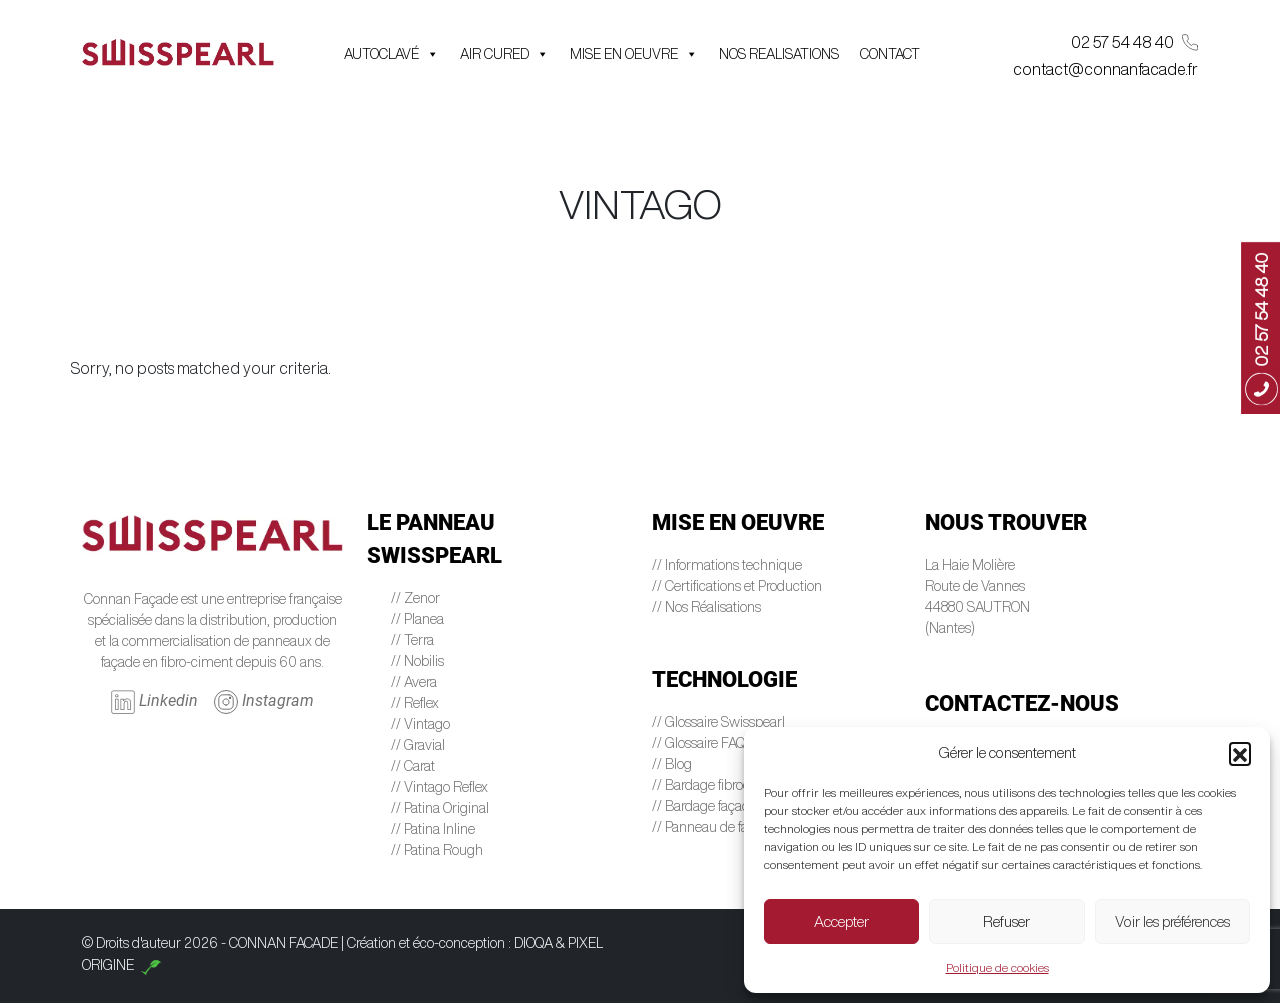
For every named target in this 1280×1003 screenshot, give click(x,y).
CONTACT (890, 54)
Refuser (1006, 921)
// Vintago (420, 724)
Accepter (841, 921)
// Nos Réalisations (706, 607)
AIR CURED (504, 54)
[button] (1240, 753)
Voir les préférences (1172, 921)
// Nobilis (417, 661)
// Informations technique (727, 565)
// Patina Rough (437, 850)
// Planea (417, 619)
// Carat (413, 766)
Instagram (264, 702)
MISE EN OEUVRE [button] (634, 54)
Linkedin (154, 702)
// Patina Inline (433, 829)
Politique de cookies (997, 967)
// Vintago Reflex (439, 787)
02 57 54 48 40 (1134, 42)
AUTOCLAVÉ (391, 54)
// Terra (412, 640)
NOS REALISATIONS (779, 54)
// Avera (414, 682)
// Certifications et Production (737, 586)
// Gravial (418, 745)
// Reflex (415, 703)
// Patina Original (440, 808)
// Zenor (415, 598)
